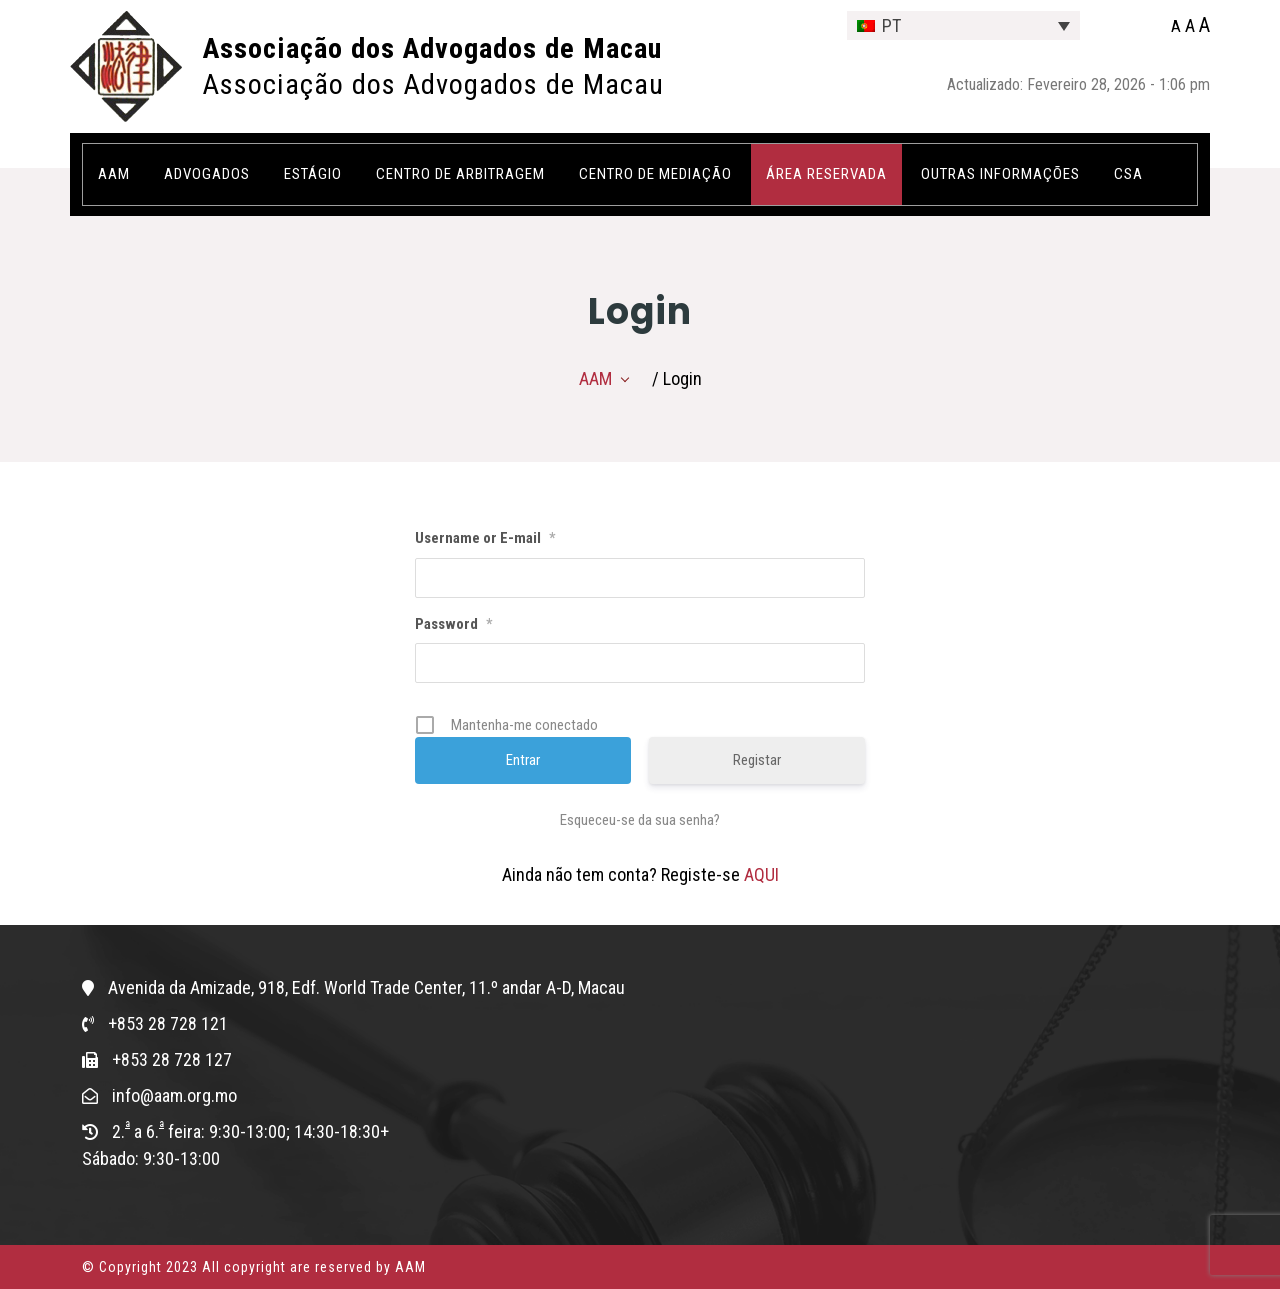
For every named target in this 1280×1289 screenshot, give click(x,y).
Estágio (313, 174)
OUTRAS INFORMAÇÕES (1000, 174)
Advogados (207, 174)
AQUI (761, 874)
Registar (757, 760)
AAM (114, 174)
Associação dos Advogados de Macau (432, 48)
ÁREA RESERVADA (826, 174)
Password (453, 624)
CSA (1128, 174)
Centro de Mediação (655, 174)
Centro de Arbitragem (460, 174)
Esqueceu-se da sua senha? (640, 820)
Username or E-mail (485, 538)
